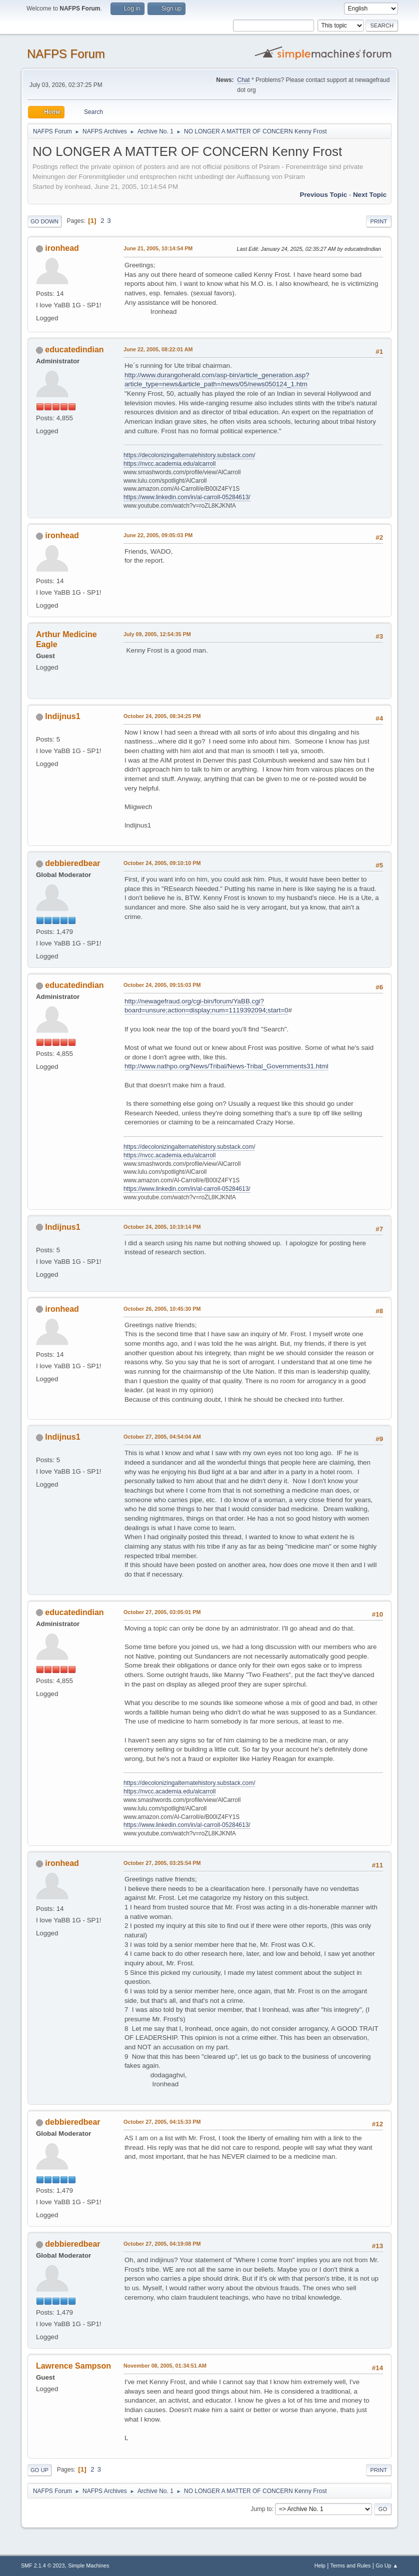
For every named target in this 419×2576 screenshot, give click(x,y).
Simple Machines (88, 2566)
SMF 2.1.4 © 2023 (43, 2566)
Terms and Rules (350, 2566)
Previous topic (324, 194)
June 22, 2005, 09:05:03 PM (158, 535)
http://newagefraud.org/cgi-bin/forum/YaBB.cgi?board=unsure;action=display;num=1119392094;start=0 (206, 1005)
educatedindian (74, 349)
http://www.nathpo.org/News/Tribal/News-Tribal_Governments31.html (226, 1066)
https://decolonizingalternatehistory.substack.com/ (190, 455)
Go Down (44, 221)
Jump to (261, 2509)
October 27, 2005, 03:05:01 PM (162, 1612)
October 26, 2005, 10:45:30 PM (162, 1309)
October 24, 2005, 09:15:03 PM (162, 985)
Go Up (39, 2470)
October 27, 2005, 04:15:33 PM (162, 2122)
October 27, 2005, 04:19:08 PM (162, 2244)
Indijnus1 (62, 716)
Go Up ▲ (387, 2566)
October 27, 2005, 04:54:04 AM (162, 1437)
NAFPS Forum (66, 53)
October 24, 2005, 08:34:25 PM (162, 716)
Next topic (369, 194)
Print (379, 221)
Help (320, 2566)
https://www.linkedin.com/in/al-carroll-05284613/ (187, 497)
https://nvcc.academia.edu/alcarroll (170, 463)
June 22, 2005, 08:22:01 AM (158, 349)
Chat (243, 79)
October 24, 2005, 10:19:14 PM (162, 1227)
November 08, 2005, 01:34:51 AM (165, 2366)
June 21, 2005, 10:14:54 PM (158, 248)
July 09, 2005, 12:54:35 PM (157, 634)
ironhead (62, 248)
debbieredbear (72, 863)
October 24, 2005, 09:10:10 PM (162, 863)
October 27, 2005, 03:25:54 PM (162, 1863)
